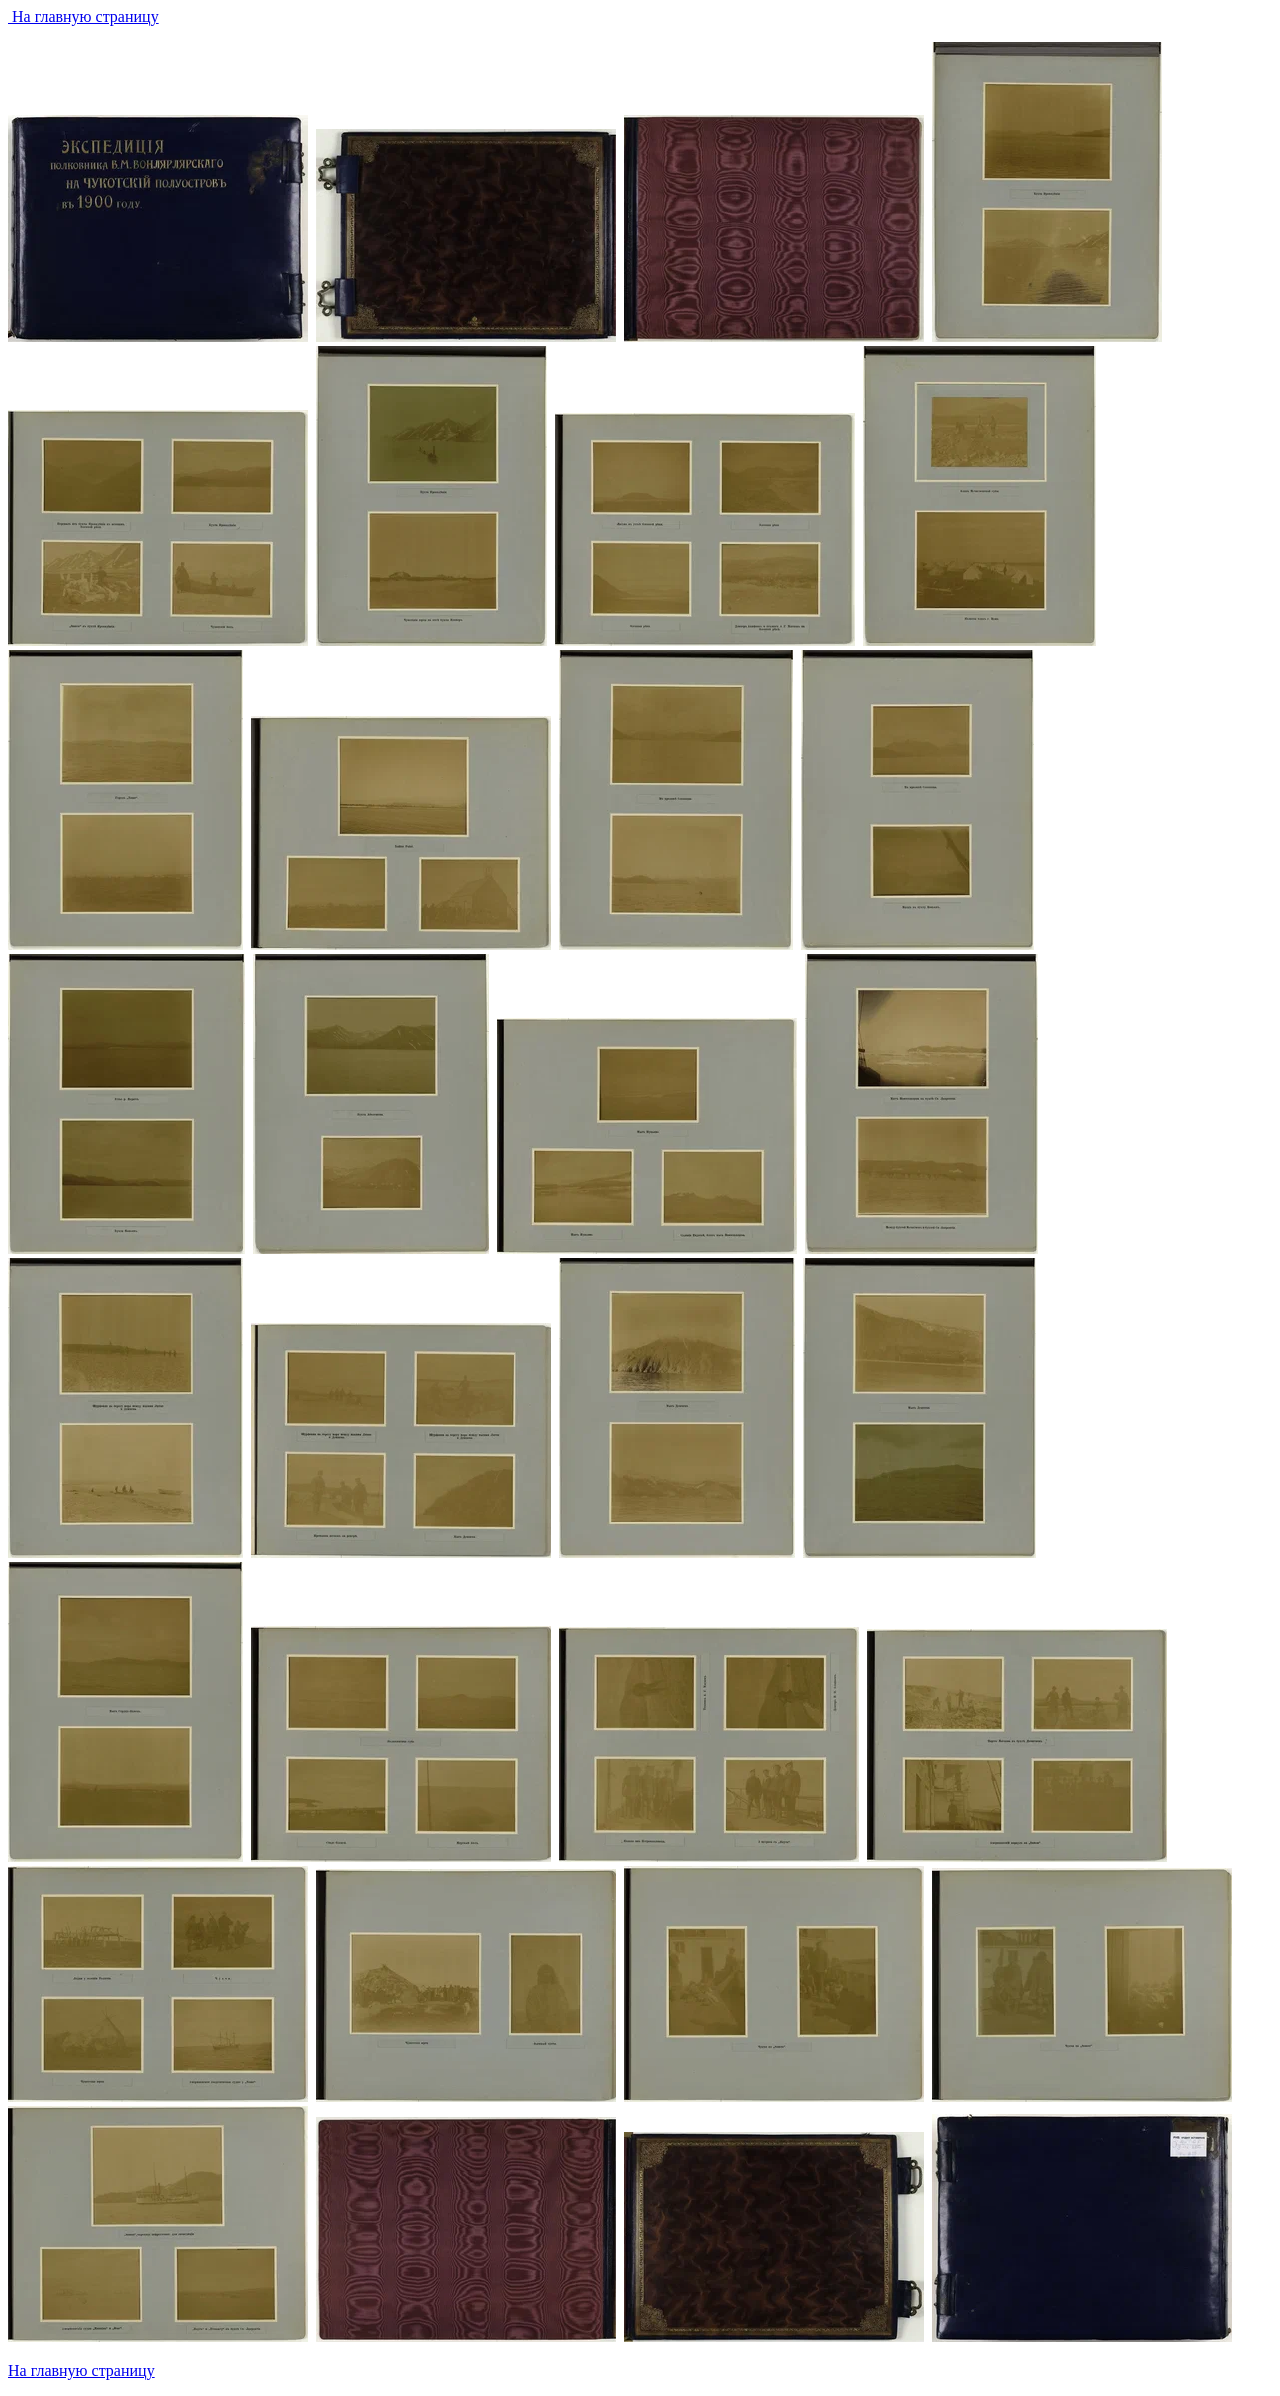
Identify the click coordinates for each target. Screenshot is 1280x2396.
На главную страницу (83, 16)
